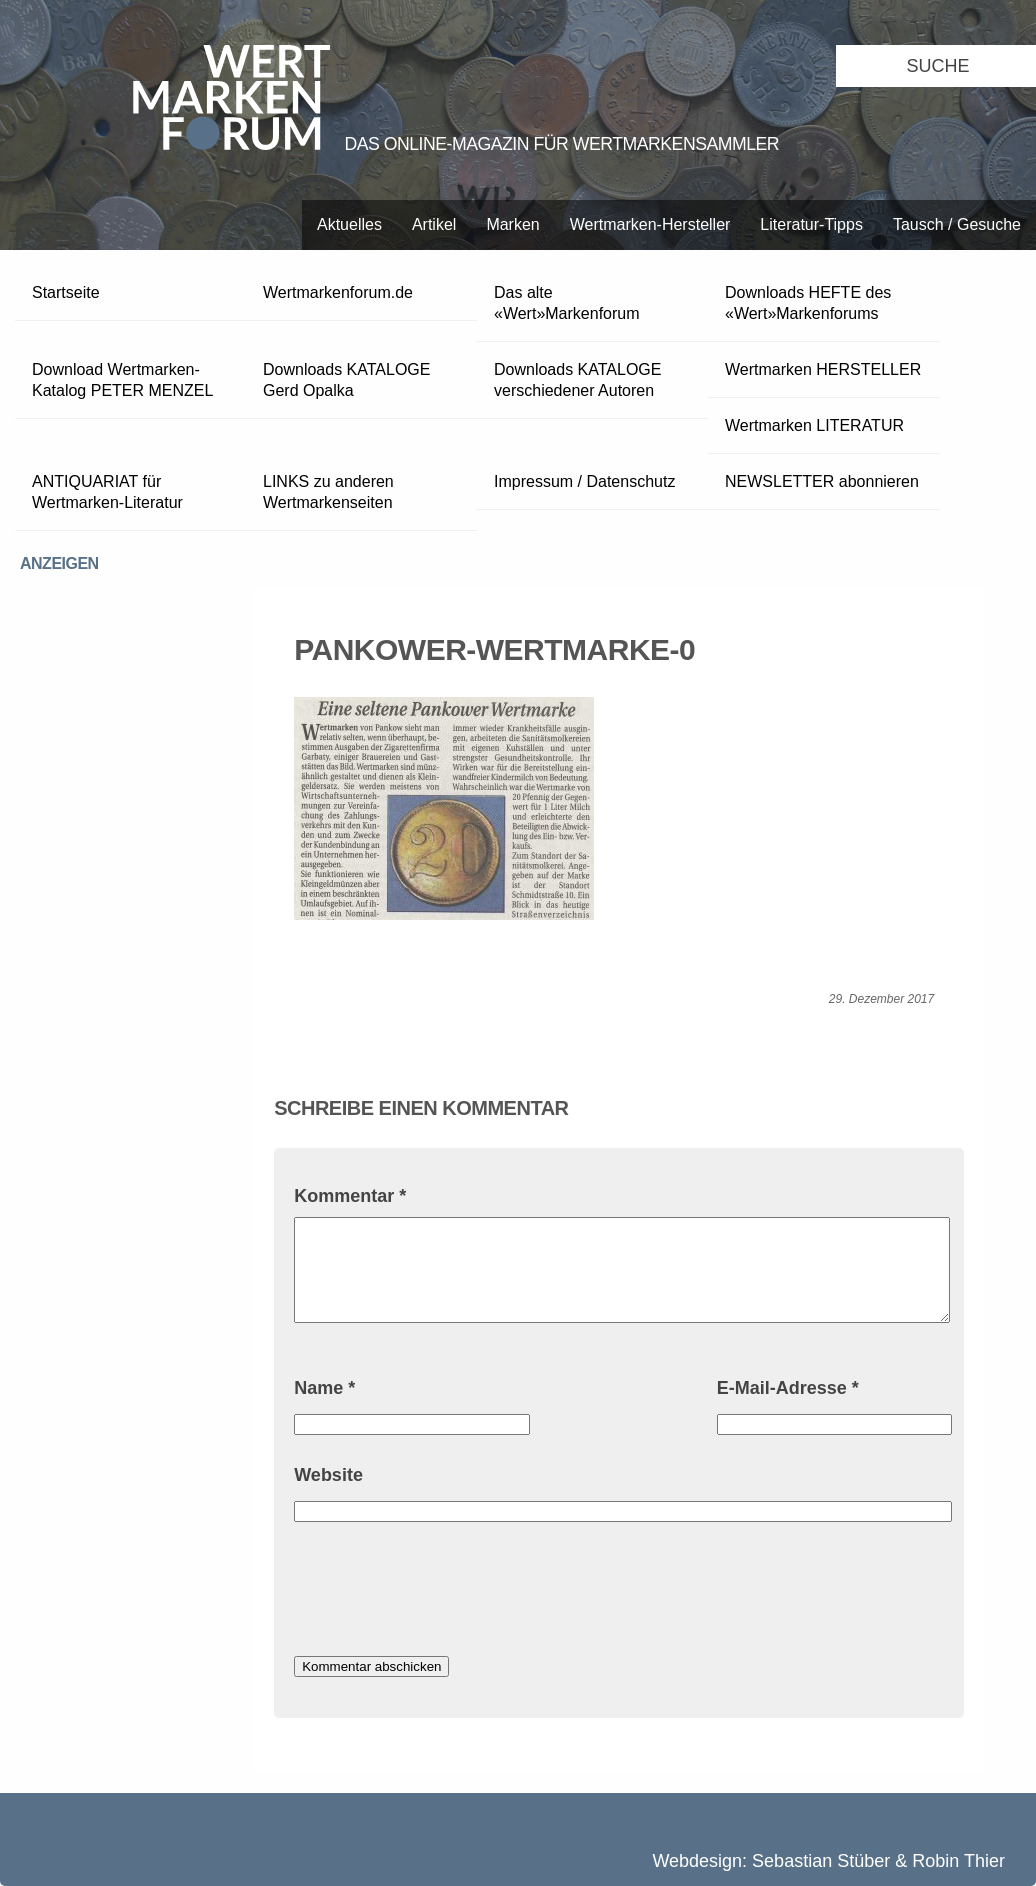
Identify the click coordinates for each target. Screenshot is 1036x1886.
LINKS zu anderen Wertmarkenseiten (328, 492)
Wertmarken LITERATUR (814, 425)
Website (328, 1475)
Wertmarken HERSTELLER (823, 369)
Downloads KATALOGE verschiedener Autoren (577, 380)
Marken (512, 224)
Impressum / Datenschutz (584, 481)
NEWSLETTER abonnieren (822, 481)
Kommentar (350, 1196)
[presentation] (446, 1592)
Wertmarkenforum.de (338, 292)
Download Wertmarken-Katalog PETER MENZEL (122, 380)
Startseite (66, 292)
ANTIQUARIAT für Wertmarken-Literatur (107, 492)
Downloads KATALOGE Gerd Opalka (346, 380)
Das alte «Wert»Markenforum (567, 303)
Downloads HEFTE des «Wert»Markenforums (808, 303)
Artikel (434, 224)
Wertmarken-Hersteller (650, 224)
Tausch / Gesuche (957, 224)
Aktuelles (349, 224)
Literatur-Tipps (811, 224)
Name (324, 1388)
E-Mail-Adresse (788, 1388)
